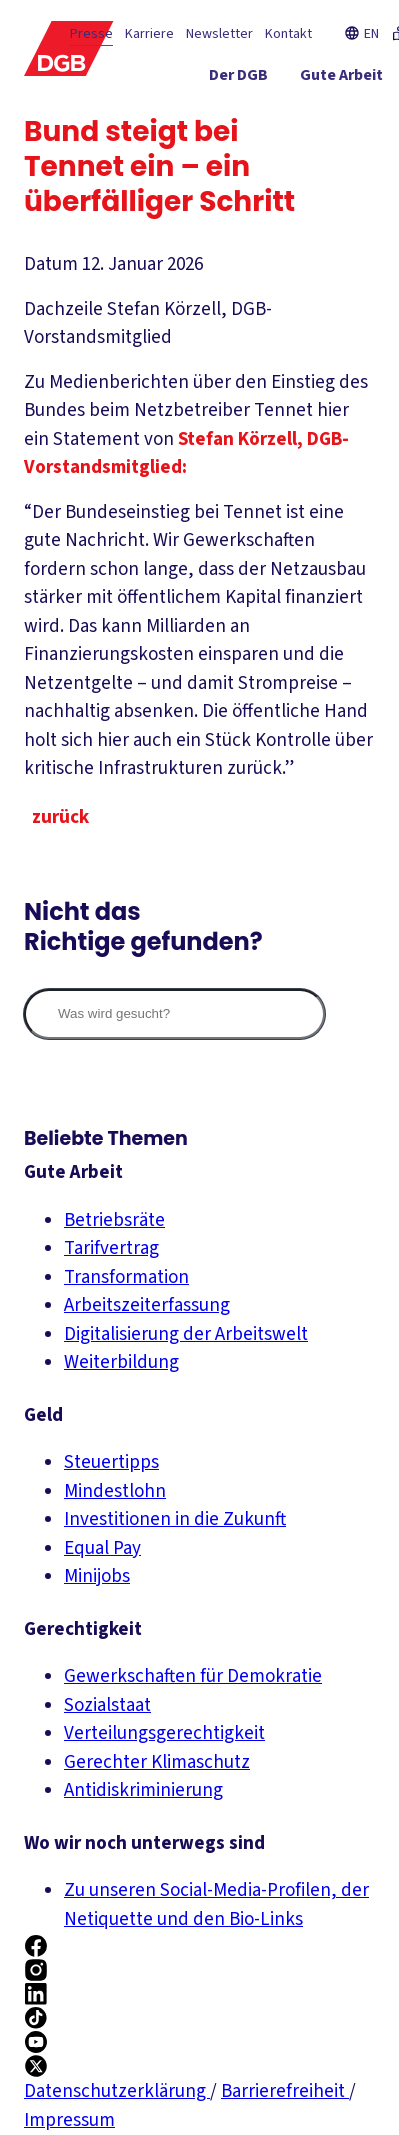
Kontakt (288, 34)
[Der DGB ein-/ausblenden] (238, 79)
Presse (91, 34)
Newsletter (219, 34)
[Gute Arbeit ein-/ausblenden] (341, 79)
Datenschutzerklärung (117, 2091)
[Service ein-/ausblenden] (309, 115)
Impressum (69, 2120)
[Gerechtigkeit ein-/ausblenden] (200, 115)
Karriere (149, 34)
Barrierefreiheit (285, 2091)
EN (361, 34)
